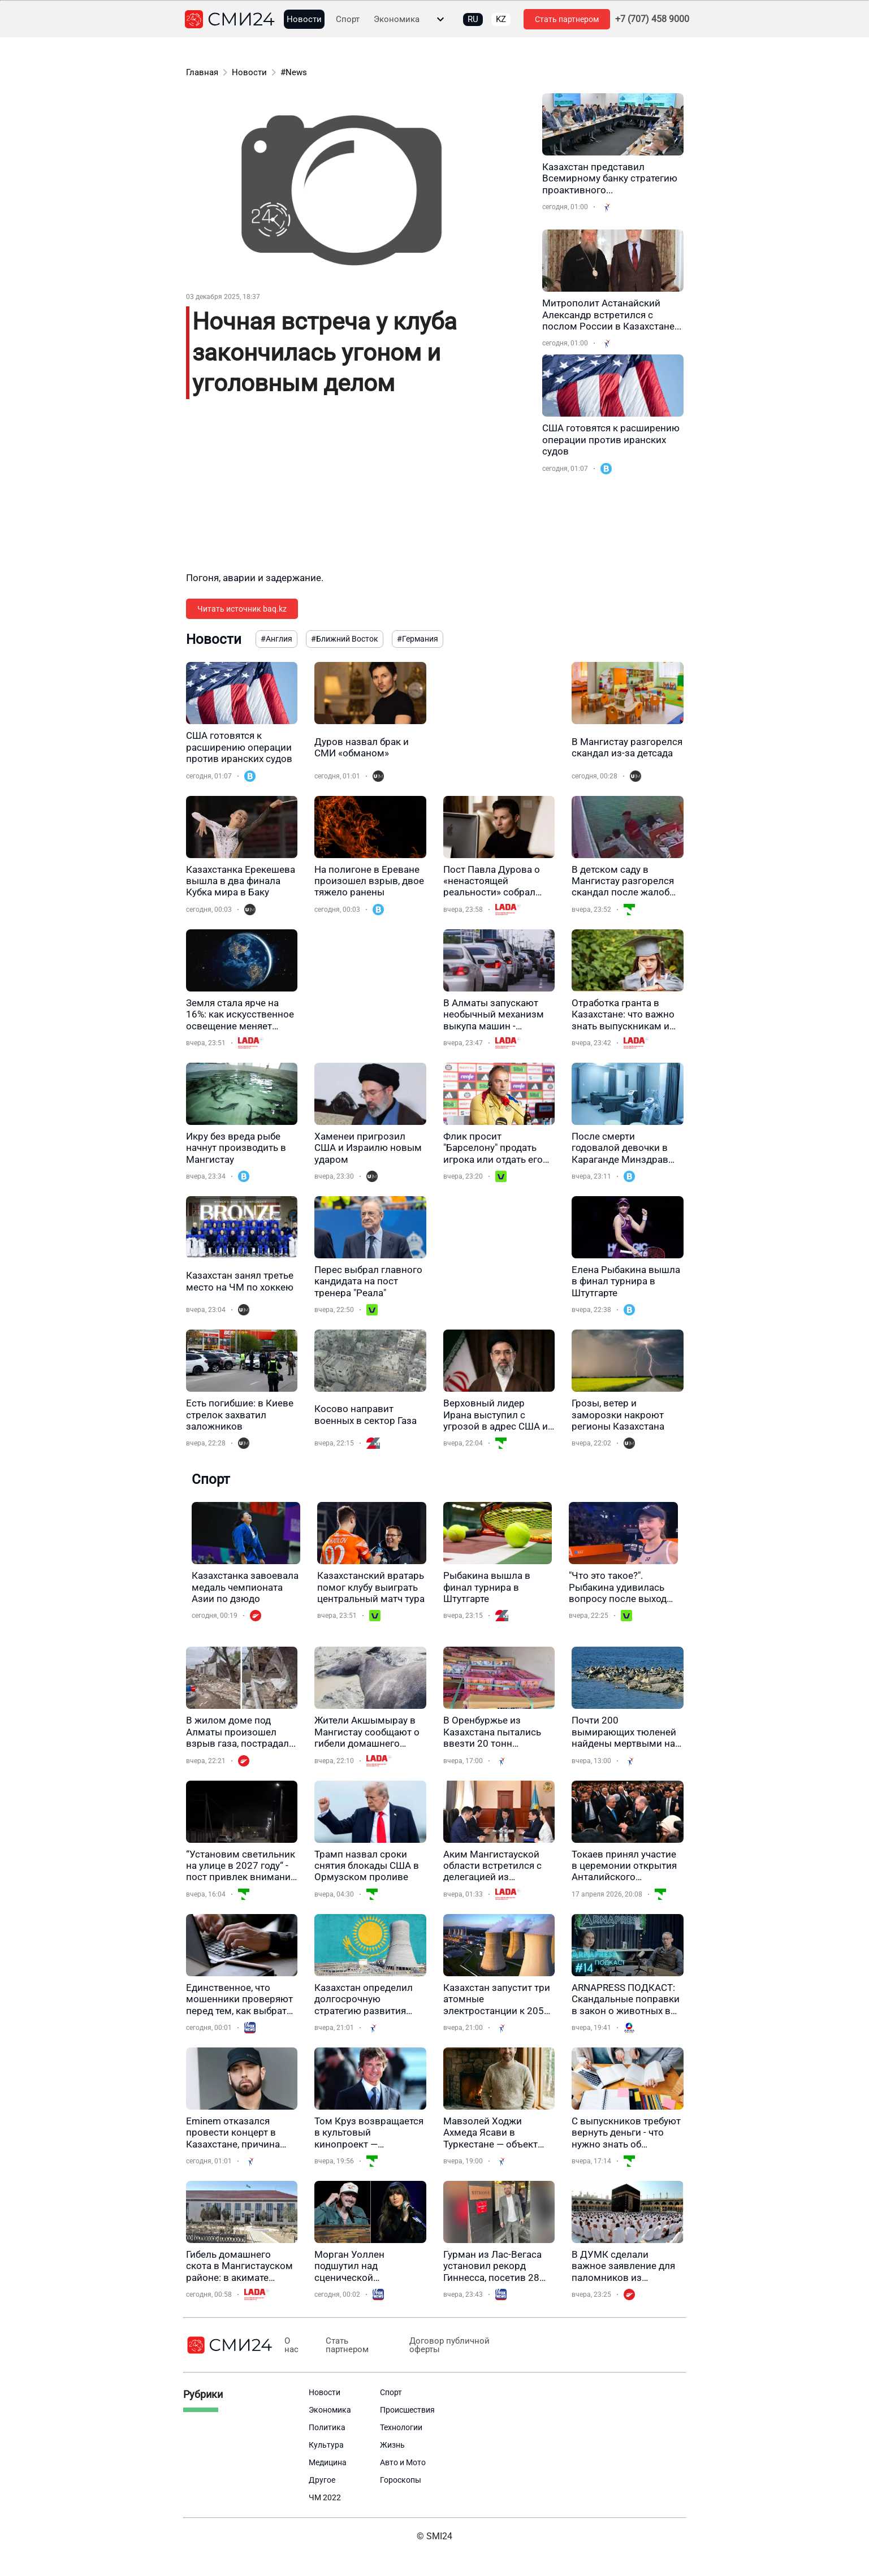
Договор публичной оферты (442, 2345)
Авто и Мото (403, 2462)
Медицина (328, 2462)
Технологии (401, 2427)
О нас (291, 2345)
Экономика (397, 19)
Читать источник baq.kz (242, 608)
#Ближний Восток (344, 638)
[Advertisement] (358, 492)
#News (293, 72)
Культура (326, 2444)
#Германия (417, 638)
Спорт (348, 19)
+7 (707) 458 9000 (652, 19)
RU (473, 19)
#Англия (276, 638)
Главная (202, 72)
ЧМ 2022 (325, 2497)
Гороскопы (400, 2479)
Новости (304, 19)
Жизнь (392, 2444)
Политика (327, 2427)
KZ (501, 19)
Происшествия (407, 2409)
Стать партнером (567, 19)
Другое (322, 2479)
